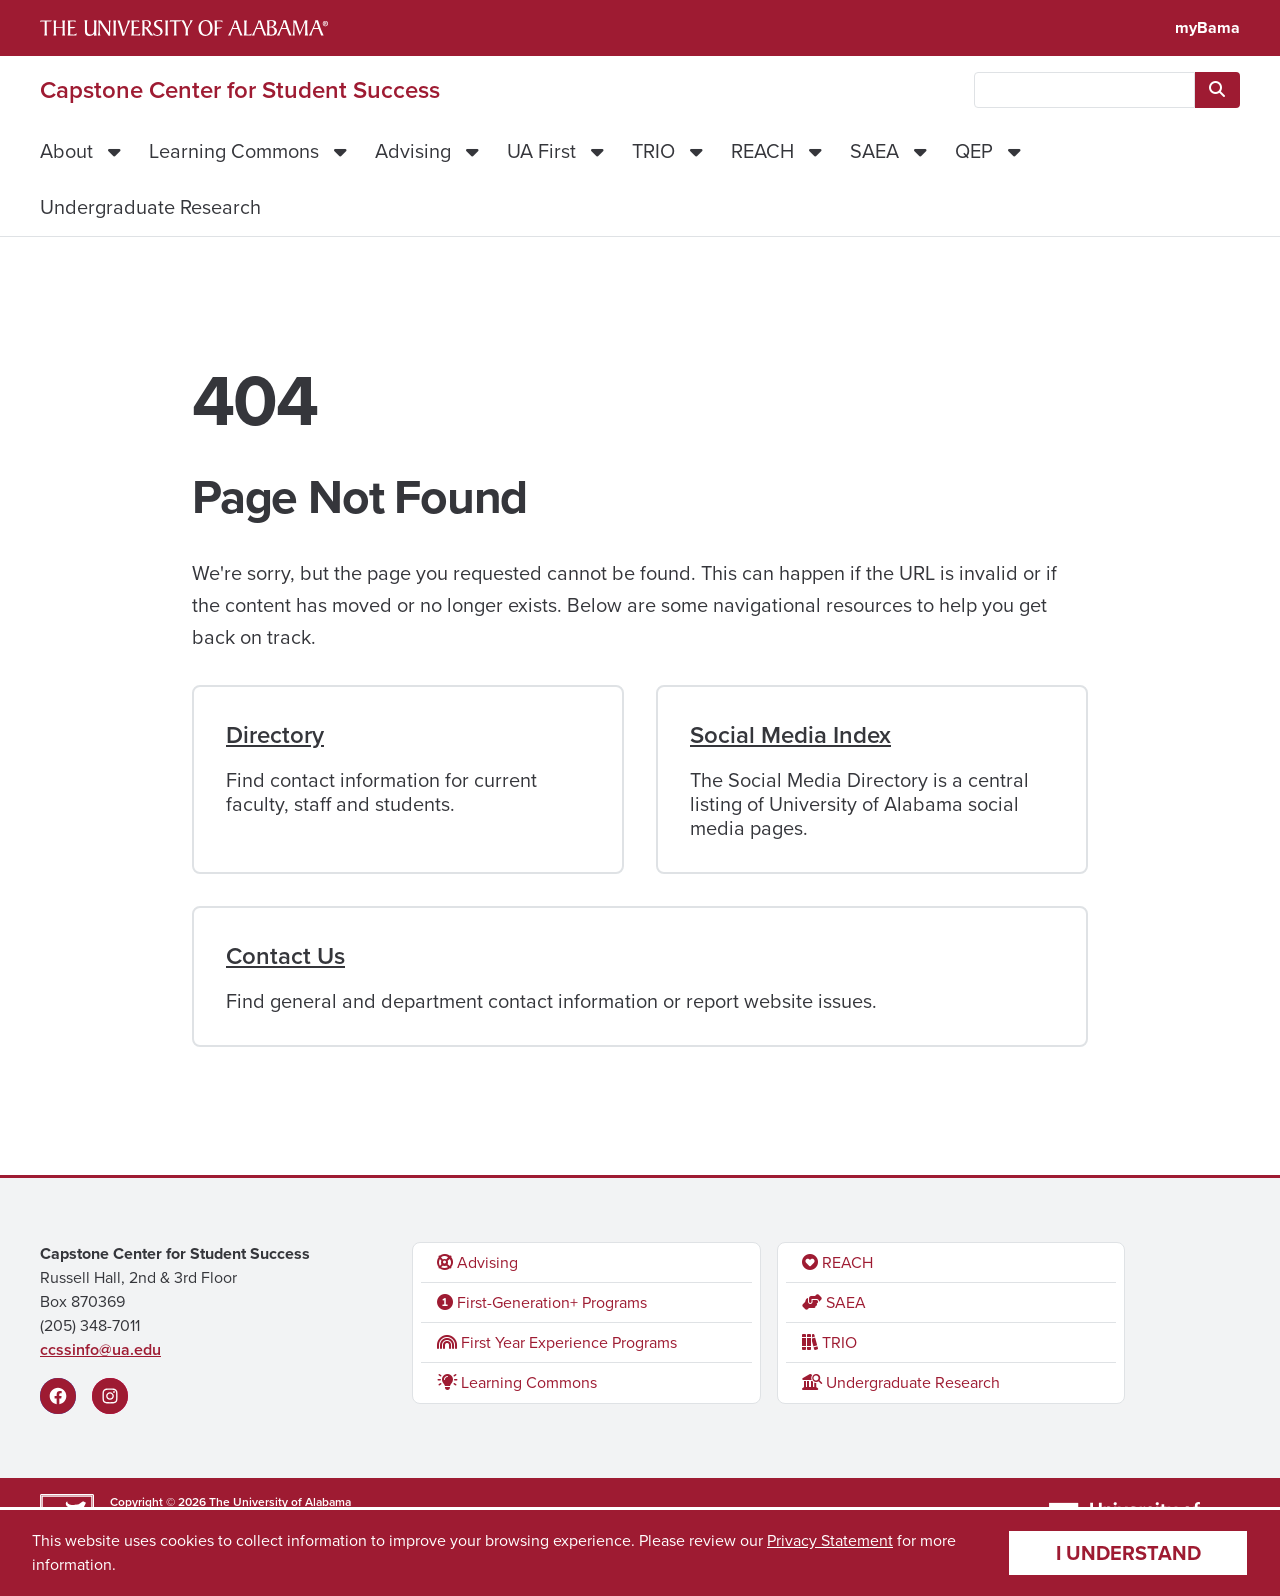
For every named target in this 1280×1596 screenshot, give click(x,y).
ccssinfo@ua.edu (100, 1349)
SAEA (874, 151)
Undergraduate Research (150, 207)
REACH (762, 151)
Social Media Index (790, 735)
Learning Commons (234, 151)
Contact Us (285, 956)
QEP (974, 151)
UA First (541, 151)
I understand (1128, 1553)
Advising (413, 151)
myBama (1207, 27)
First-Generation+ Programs (542, 1302)
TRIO (653, 151)
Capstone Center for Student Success (240, 90)
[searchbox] (1084, 90)
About (66, 151)
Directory (275, 735)
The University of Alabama (280, 1502)
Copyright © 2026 (158, 1502)
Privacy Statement (830, 1540)
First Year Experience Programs (557, 1342)
